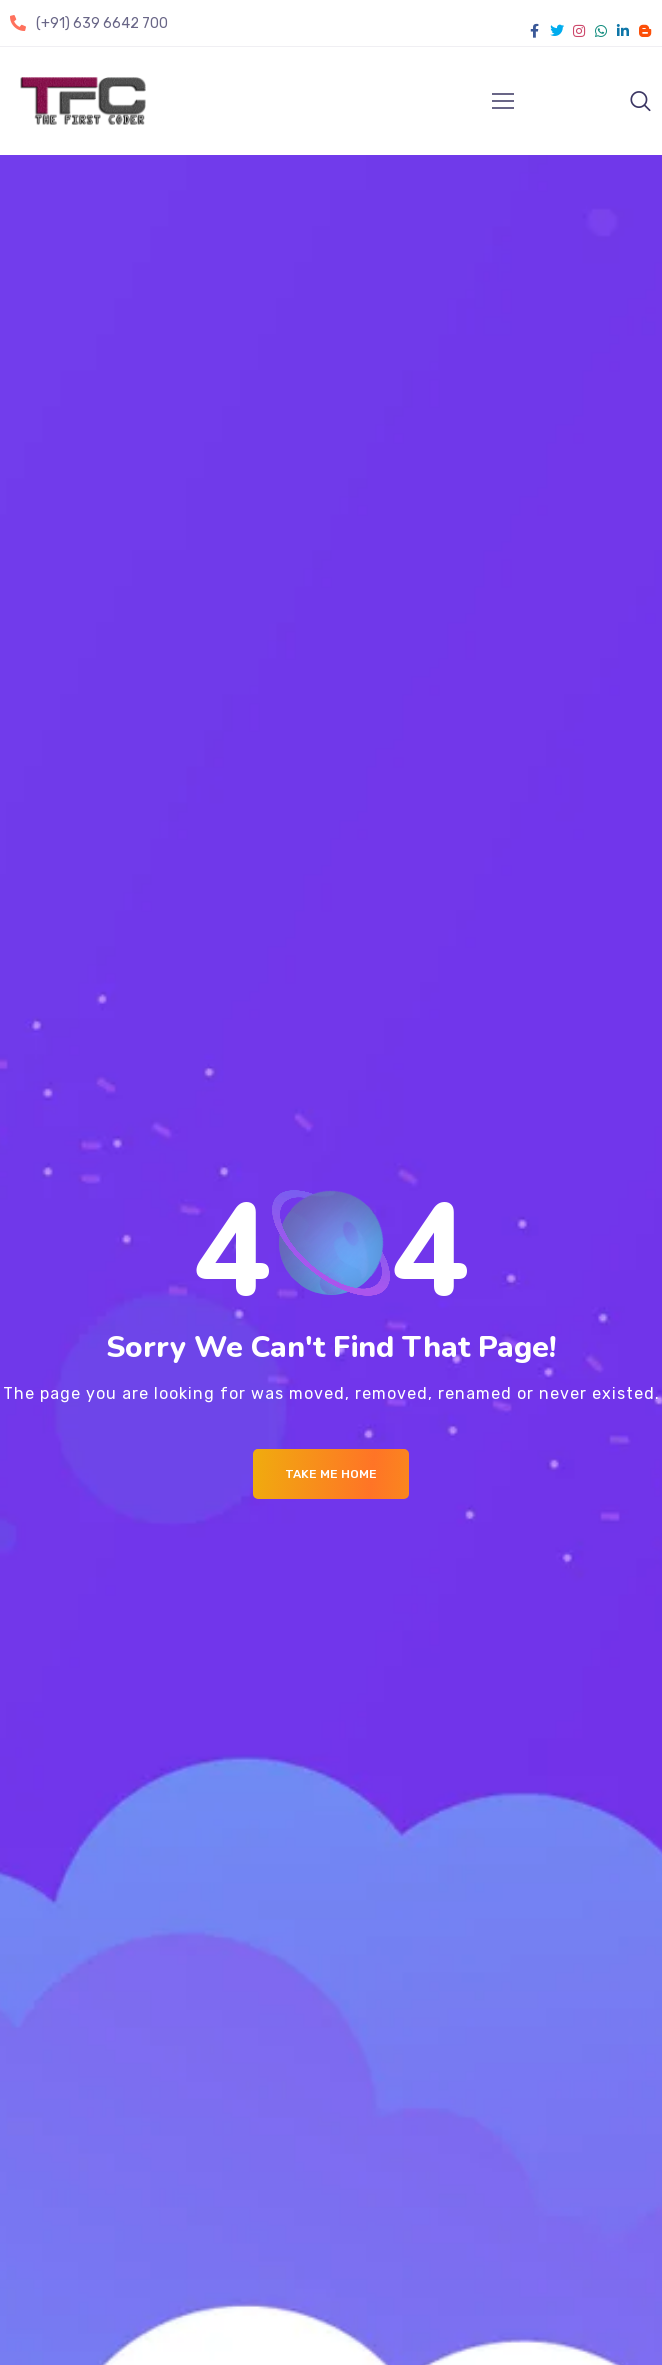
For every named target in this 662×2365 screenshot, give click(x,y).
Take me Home (331, 1474)
